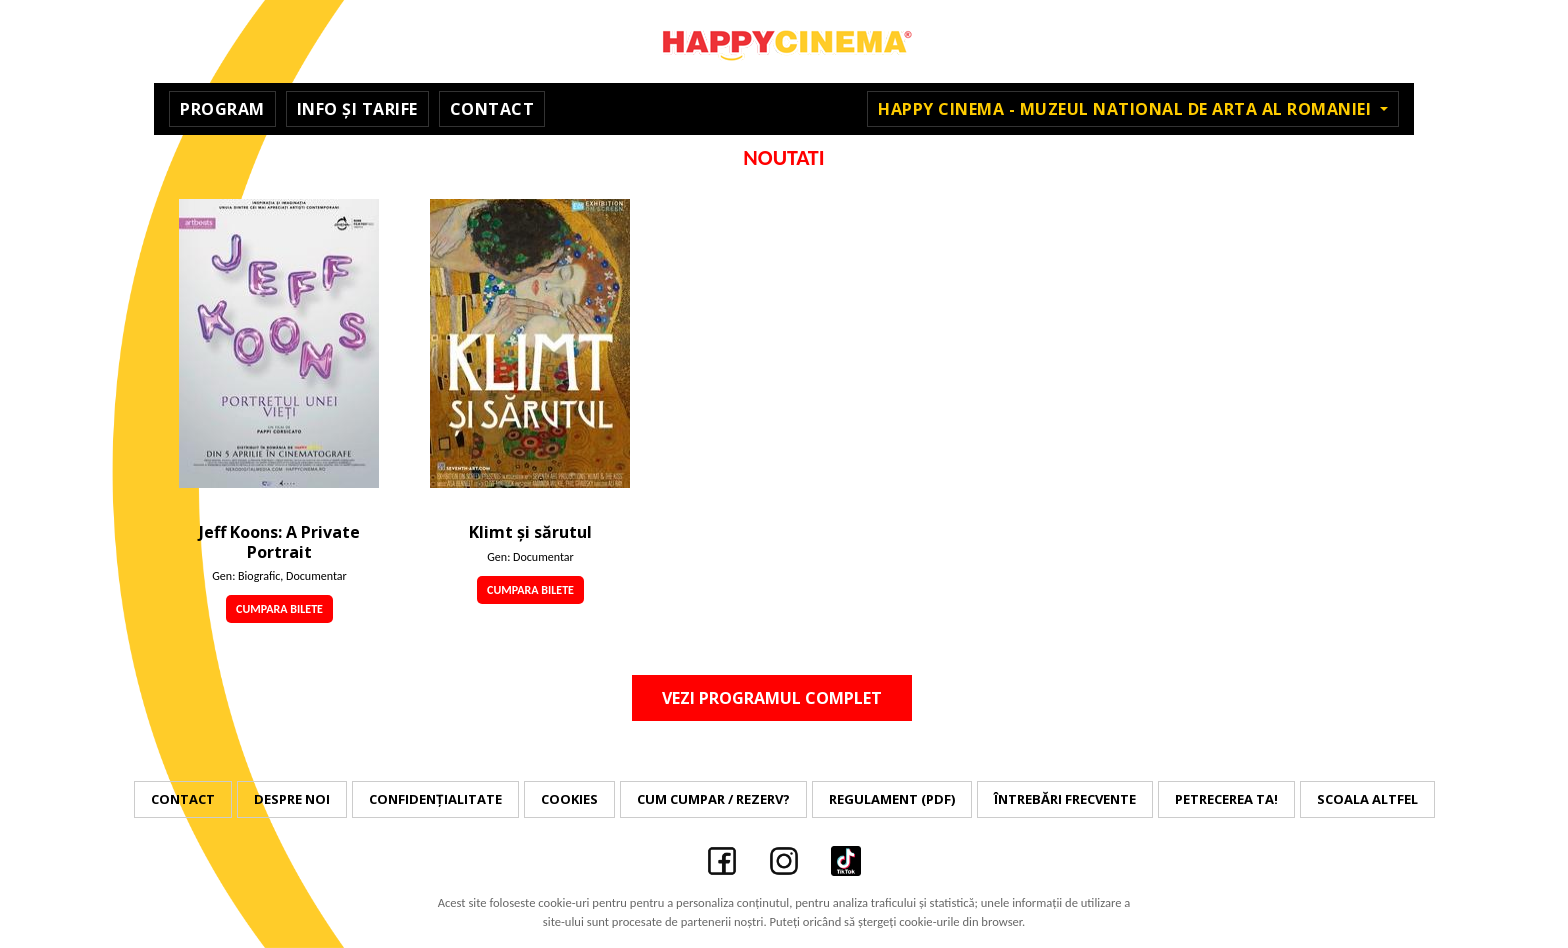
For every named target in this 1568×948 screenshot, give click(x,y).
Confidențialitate (435, 799)
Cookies (569, 799)
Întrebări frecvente (1065, 799)
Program (222, 109)
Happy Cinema (784, 41)
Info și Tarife (357, 109)
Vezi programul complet (772, 698)
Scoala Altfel (1367, 799)
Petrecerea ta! (1226, 799)
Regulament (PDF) (892, 799)
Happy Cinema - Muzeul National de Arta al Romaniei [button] (1127, 109)
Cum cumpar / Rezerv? (713, 799)
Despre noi (292, 799)
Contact (492, 109)
